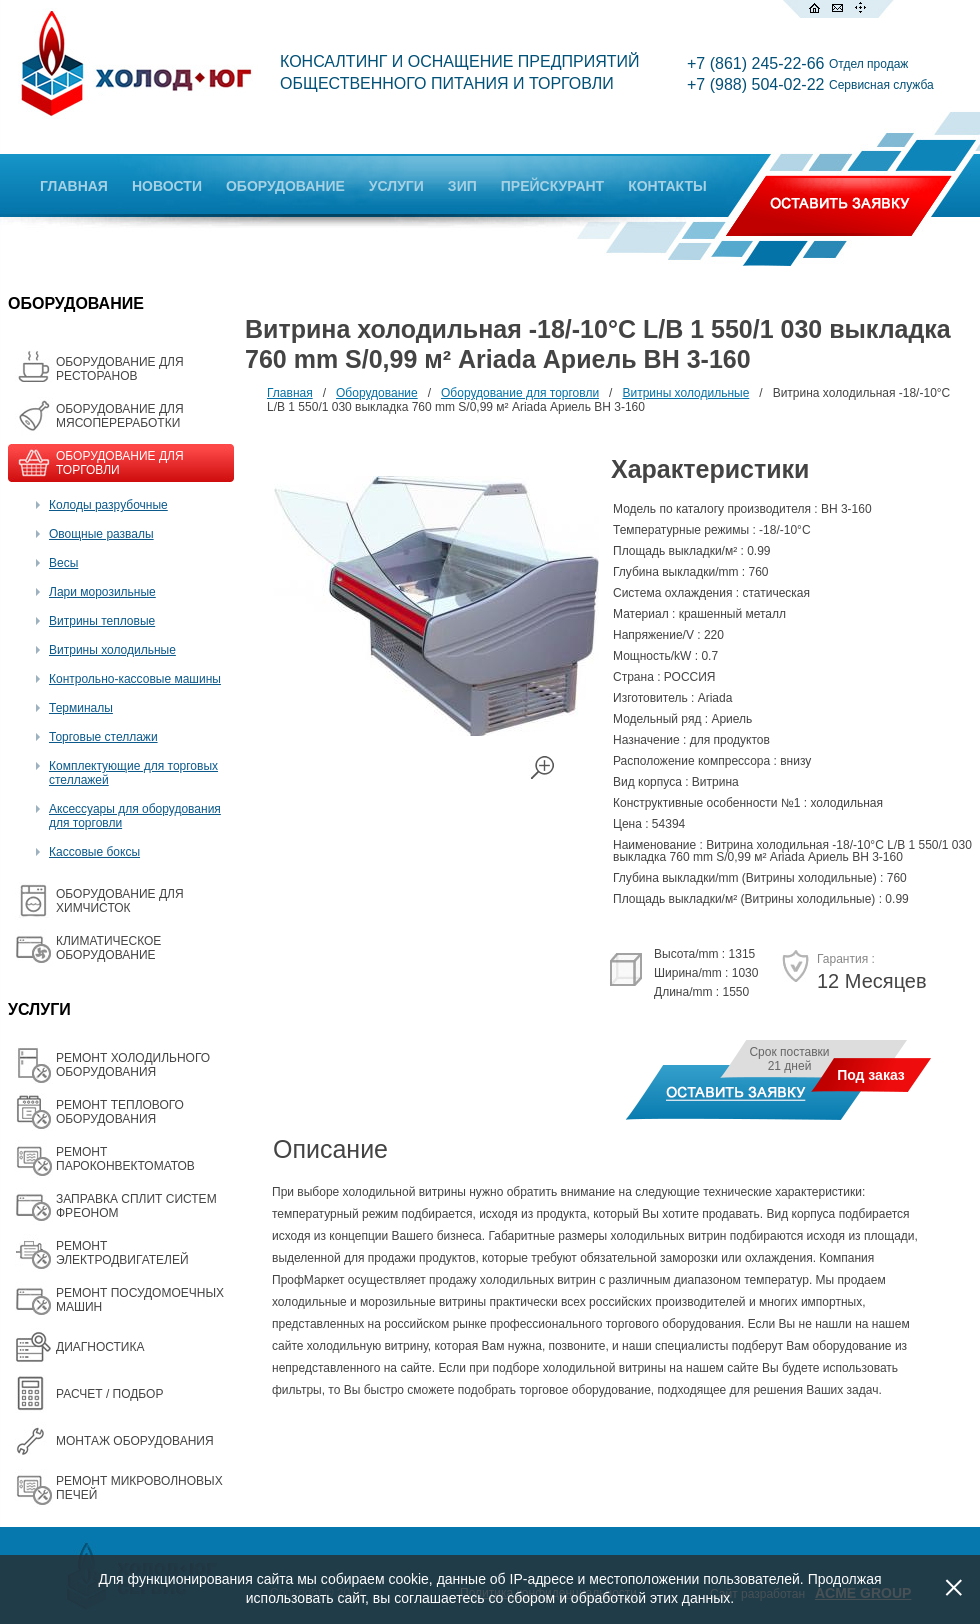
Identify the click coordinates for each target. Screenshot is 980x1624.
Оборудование (377, 393)
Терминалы (81, 708)
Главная (290, 393)
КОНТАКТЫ (667, 186)
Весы (63, 563)
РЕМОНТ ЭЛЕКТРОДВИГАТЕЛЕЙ (122, 1253)
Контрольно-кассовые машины (135, 679)
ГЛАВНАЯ (74, 186)
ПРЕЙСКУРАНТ (552, 186)
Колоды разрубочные (108, 505)
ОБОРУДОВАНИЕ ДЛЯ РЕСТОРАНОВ (120, 369)
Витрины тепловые (102, 621)
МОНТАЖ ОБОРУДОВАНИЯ (135, 1441)
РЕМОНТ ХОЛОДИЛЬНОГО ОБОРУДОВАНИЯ (133, 1065)
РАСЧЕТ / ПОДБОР (109, 1394)
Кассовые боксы (94, 852)
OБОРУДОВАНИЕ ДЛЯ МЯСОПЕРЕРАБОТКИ (120, 416)
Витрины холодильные (112, 650)
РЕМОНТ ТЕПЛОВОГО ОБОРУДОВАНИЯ (120, 1112)
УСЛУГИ (396, 186)
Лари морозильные (102, 592)
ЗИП (462, 186)
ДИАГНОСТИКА (100, 1347)
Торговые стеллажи (103, 737)
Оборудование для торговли (520, 393)
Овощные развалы (101, 534)
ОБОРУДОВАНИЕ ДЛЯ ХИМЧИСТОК (120, 901)
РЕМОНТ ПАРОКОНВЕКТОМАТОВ (125, 1159)
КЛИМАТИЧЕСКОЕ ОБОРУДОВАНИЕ (108, 948)
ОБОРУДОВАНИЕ (285, 186)
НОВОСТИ (167, 186)
